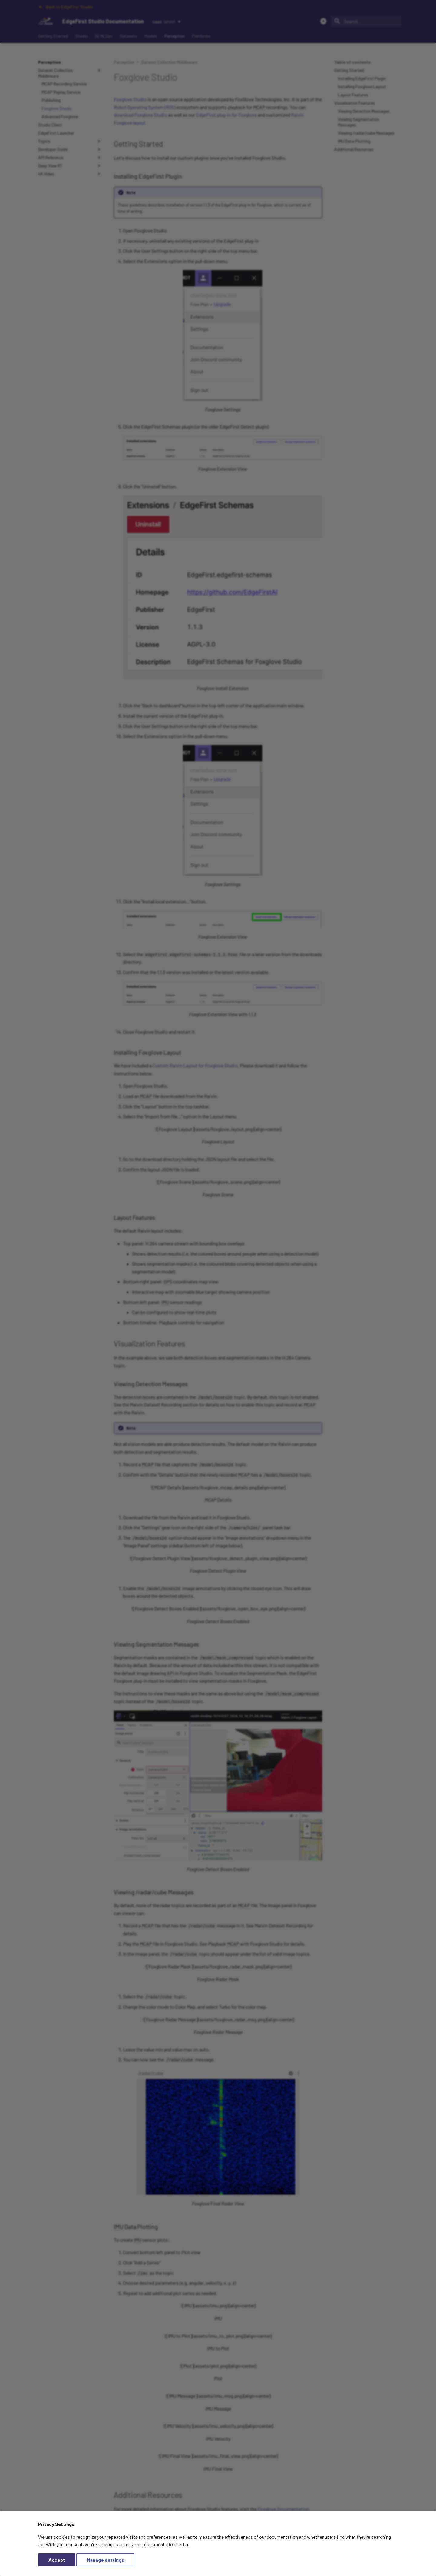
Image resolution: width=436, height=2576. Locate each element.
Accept (56, 2560)
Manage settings (105, 2560)
